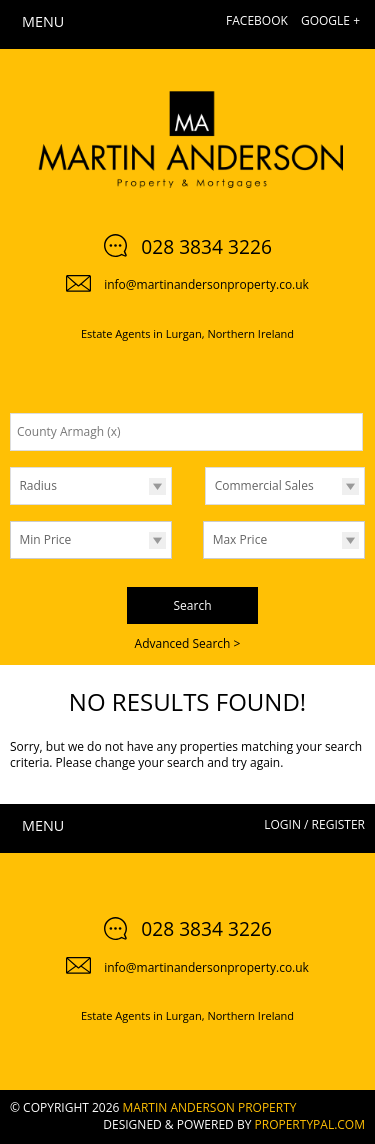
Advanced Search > (188, 643)
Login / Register (314, 824)
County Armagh (69, 431)
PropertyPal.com (310, 1124)
